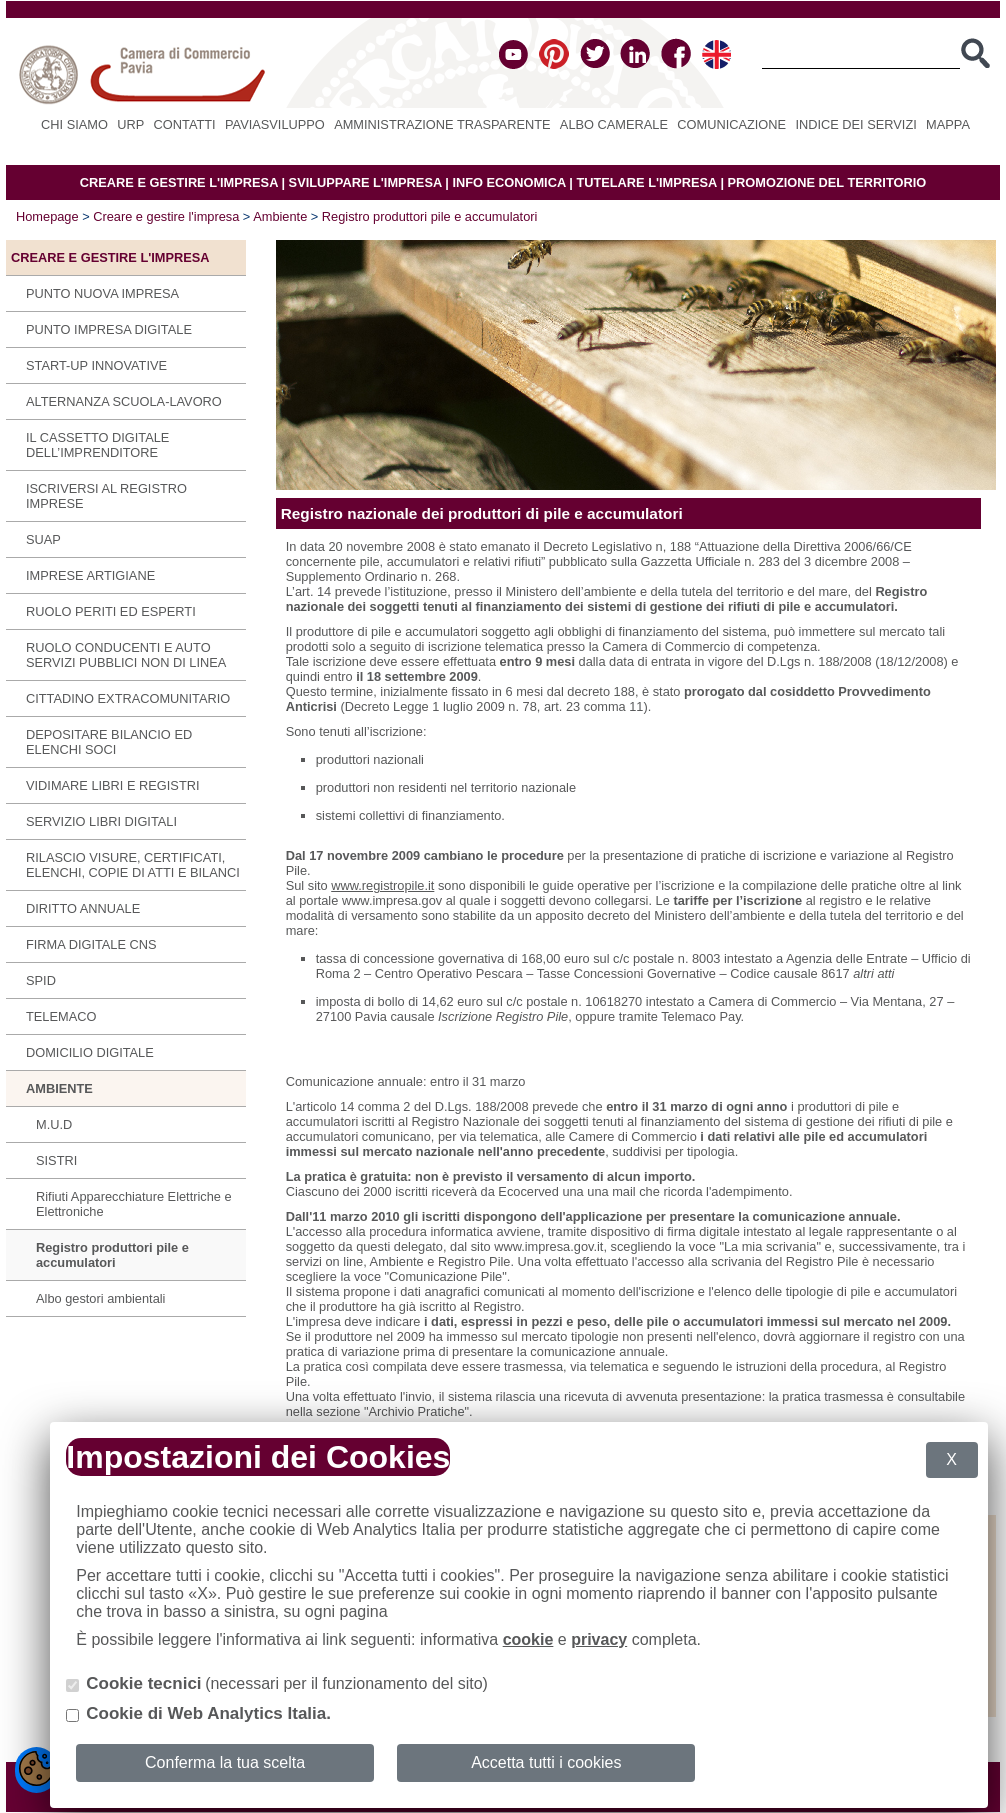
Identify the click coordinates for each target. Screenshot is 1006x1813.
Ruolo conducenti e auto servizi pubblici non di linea (126, 655)
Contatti (185, 124)
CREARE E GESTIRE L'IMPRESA (179, 182)
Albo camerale (614, 124)
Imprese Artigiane (90, 575)
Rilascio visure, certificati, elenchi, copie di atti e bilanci (133, 865)
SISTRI (56, 1160)
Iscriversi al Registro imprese (106, 496)
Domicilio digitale (90, 1052)
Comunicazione (731, 124)
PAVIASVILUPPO (275, 124)
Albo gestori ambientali (100, 1298)
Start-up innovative (96, 365)
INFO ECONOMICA (508, 182)
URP (130, 124)
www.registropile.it (382, 885)
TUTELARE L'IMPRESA (646, 182)
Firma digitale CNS (91, 944)
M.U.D (54, 1124)
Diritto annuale (83, 908)
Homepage (47, 216)
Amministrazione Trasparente (442, 124)
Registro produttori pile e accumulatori (430, 216)
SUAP (43, 539)
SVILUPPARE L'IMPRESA (365, 182)
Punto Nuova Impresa (102, 293)
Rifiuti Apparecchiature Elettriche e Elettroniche (134, 1204)
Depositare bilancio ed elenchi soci (109, 742)
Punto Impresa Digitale (109, 329)
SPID (41, 980)
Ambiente (280, 216)
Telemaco (61, 1016)
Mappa (948, 124)
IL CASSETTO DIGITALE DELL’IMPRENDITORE (97, 445)
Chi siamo (74, 124)
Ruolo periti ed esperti (111, 611)
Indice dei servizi (855, 124)
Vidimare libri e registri (113, 785)
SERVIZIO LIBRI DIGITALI (101, 821)
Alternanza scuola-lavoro (124, 401)
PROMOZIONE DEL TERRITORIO (827, 182)
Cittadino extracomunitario (128, 698)
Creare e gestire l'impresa (166, 216)
